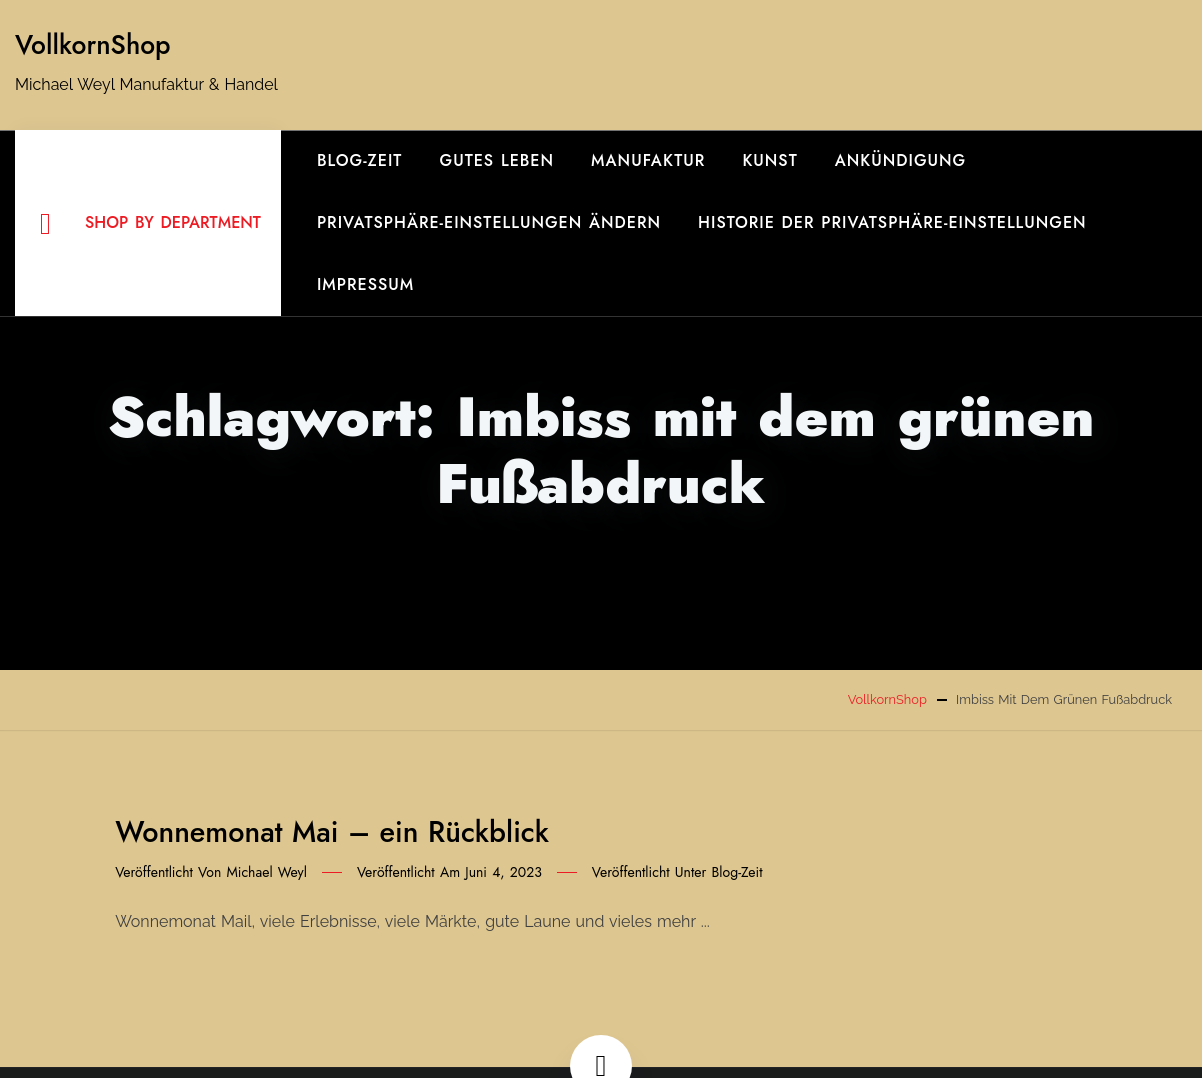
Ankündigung (900, 160)
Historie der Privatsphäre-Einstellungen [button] (892, 222)
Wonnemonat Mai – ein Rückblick (332, 832)
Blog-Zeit (360, 160)
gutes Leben (497, 160)
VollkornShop (93, 45)
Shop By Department (150, 224)
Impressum (365, 284)
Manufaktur (648, 160)
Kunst (769, 160)
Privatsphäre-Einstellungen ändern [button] (489, 222)
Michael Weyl (266, 872)
